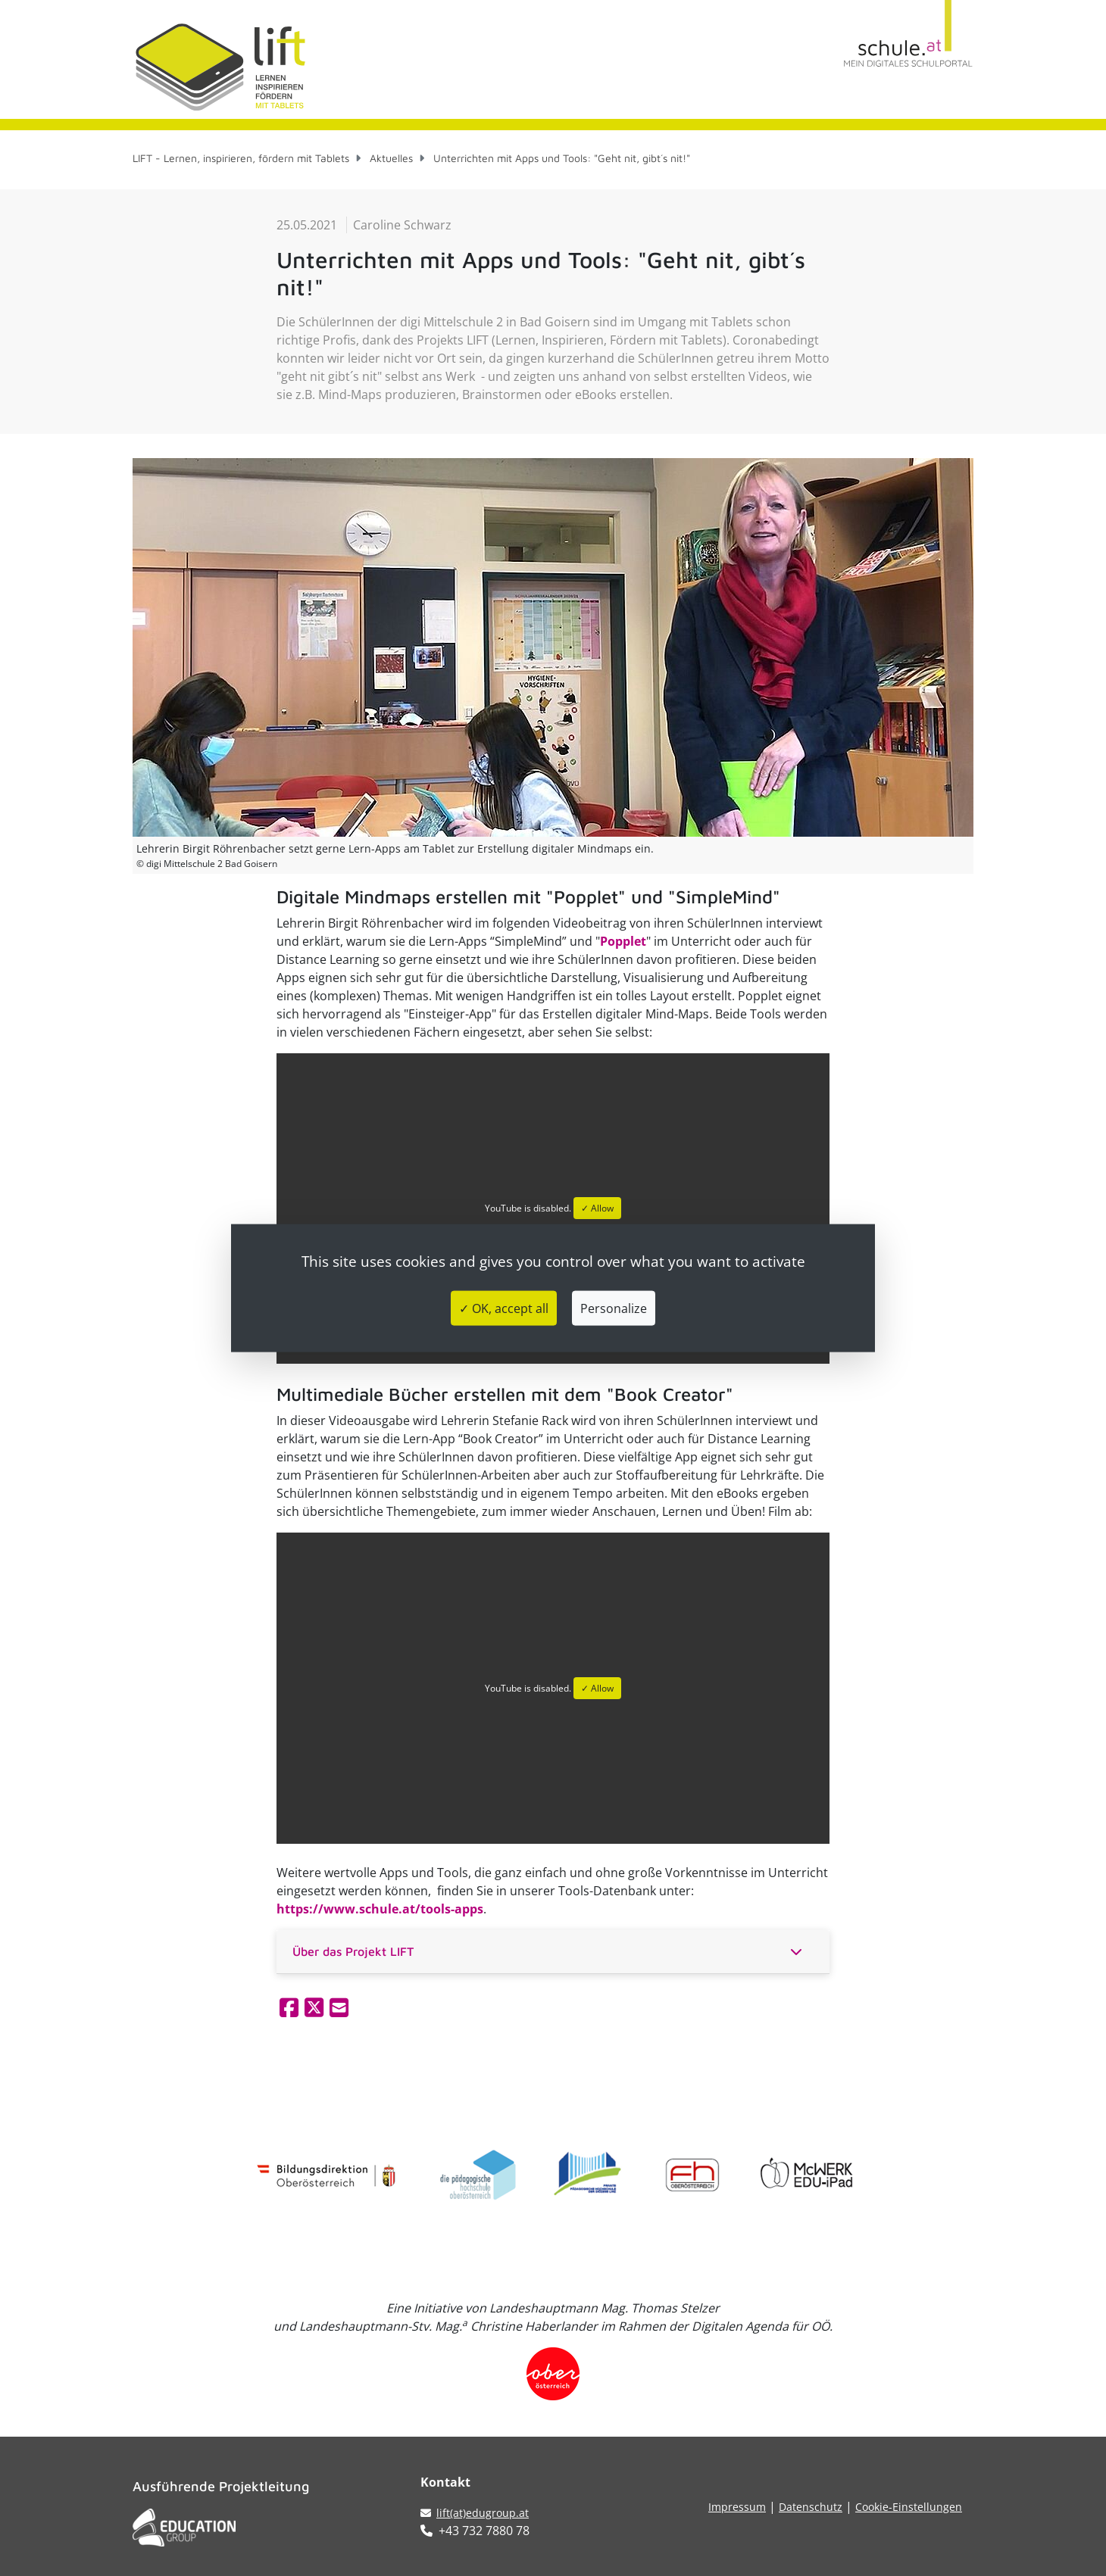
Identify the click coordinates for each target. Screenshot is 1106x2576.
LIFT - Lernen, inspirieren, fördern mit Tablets (241, 157)
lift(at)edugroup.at (474, 2513)
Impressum (737, 2507)
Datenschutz (810, 2507)
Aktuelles (391, 157)
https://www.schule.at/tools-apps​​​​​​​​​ (379, 1909)
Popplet (623, 941)
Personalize (613, 1307)
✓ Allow (597, 1208)
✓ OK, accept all (503, 1307)
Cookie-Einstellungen (908, 2507)
